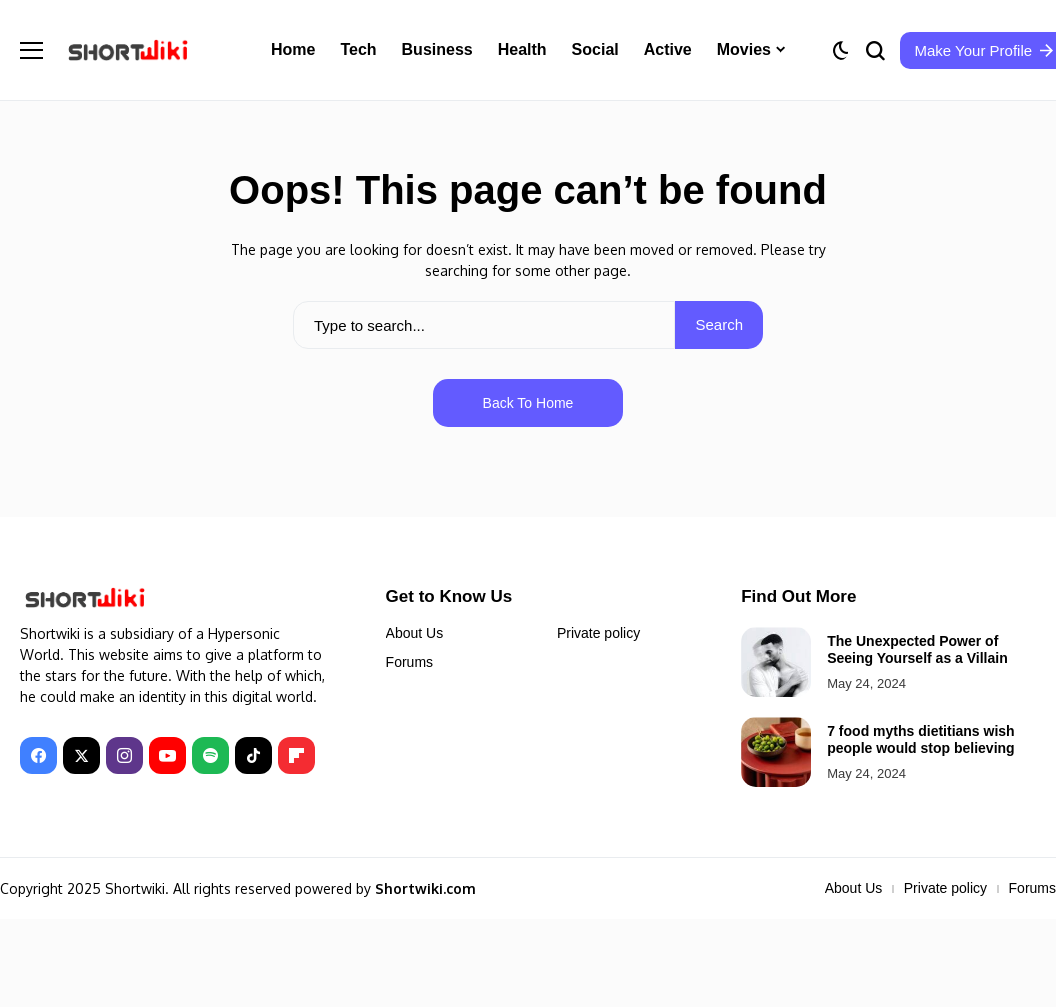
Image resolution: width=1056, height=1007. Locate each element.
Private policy (598, 633)
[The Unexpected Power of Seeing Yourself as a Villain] (776, 662)
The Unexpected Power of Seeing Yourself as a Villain (917, 649)
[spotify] (210, 755)
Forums (409, 662)
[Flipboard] (296, 755)
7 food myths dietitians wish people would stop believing (920, 739)
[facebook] (38, 755)
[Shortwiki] (128, 49)
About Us (415, 633)
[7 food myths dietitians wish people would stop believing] (776, 752)
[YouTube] (167, 755)
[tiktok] (253, 755)
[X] (81, 755)
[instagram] (124, 755)
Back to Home (528, 403)
